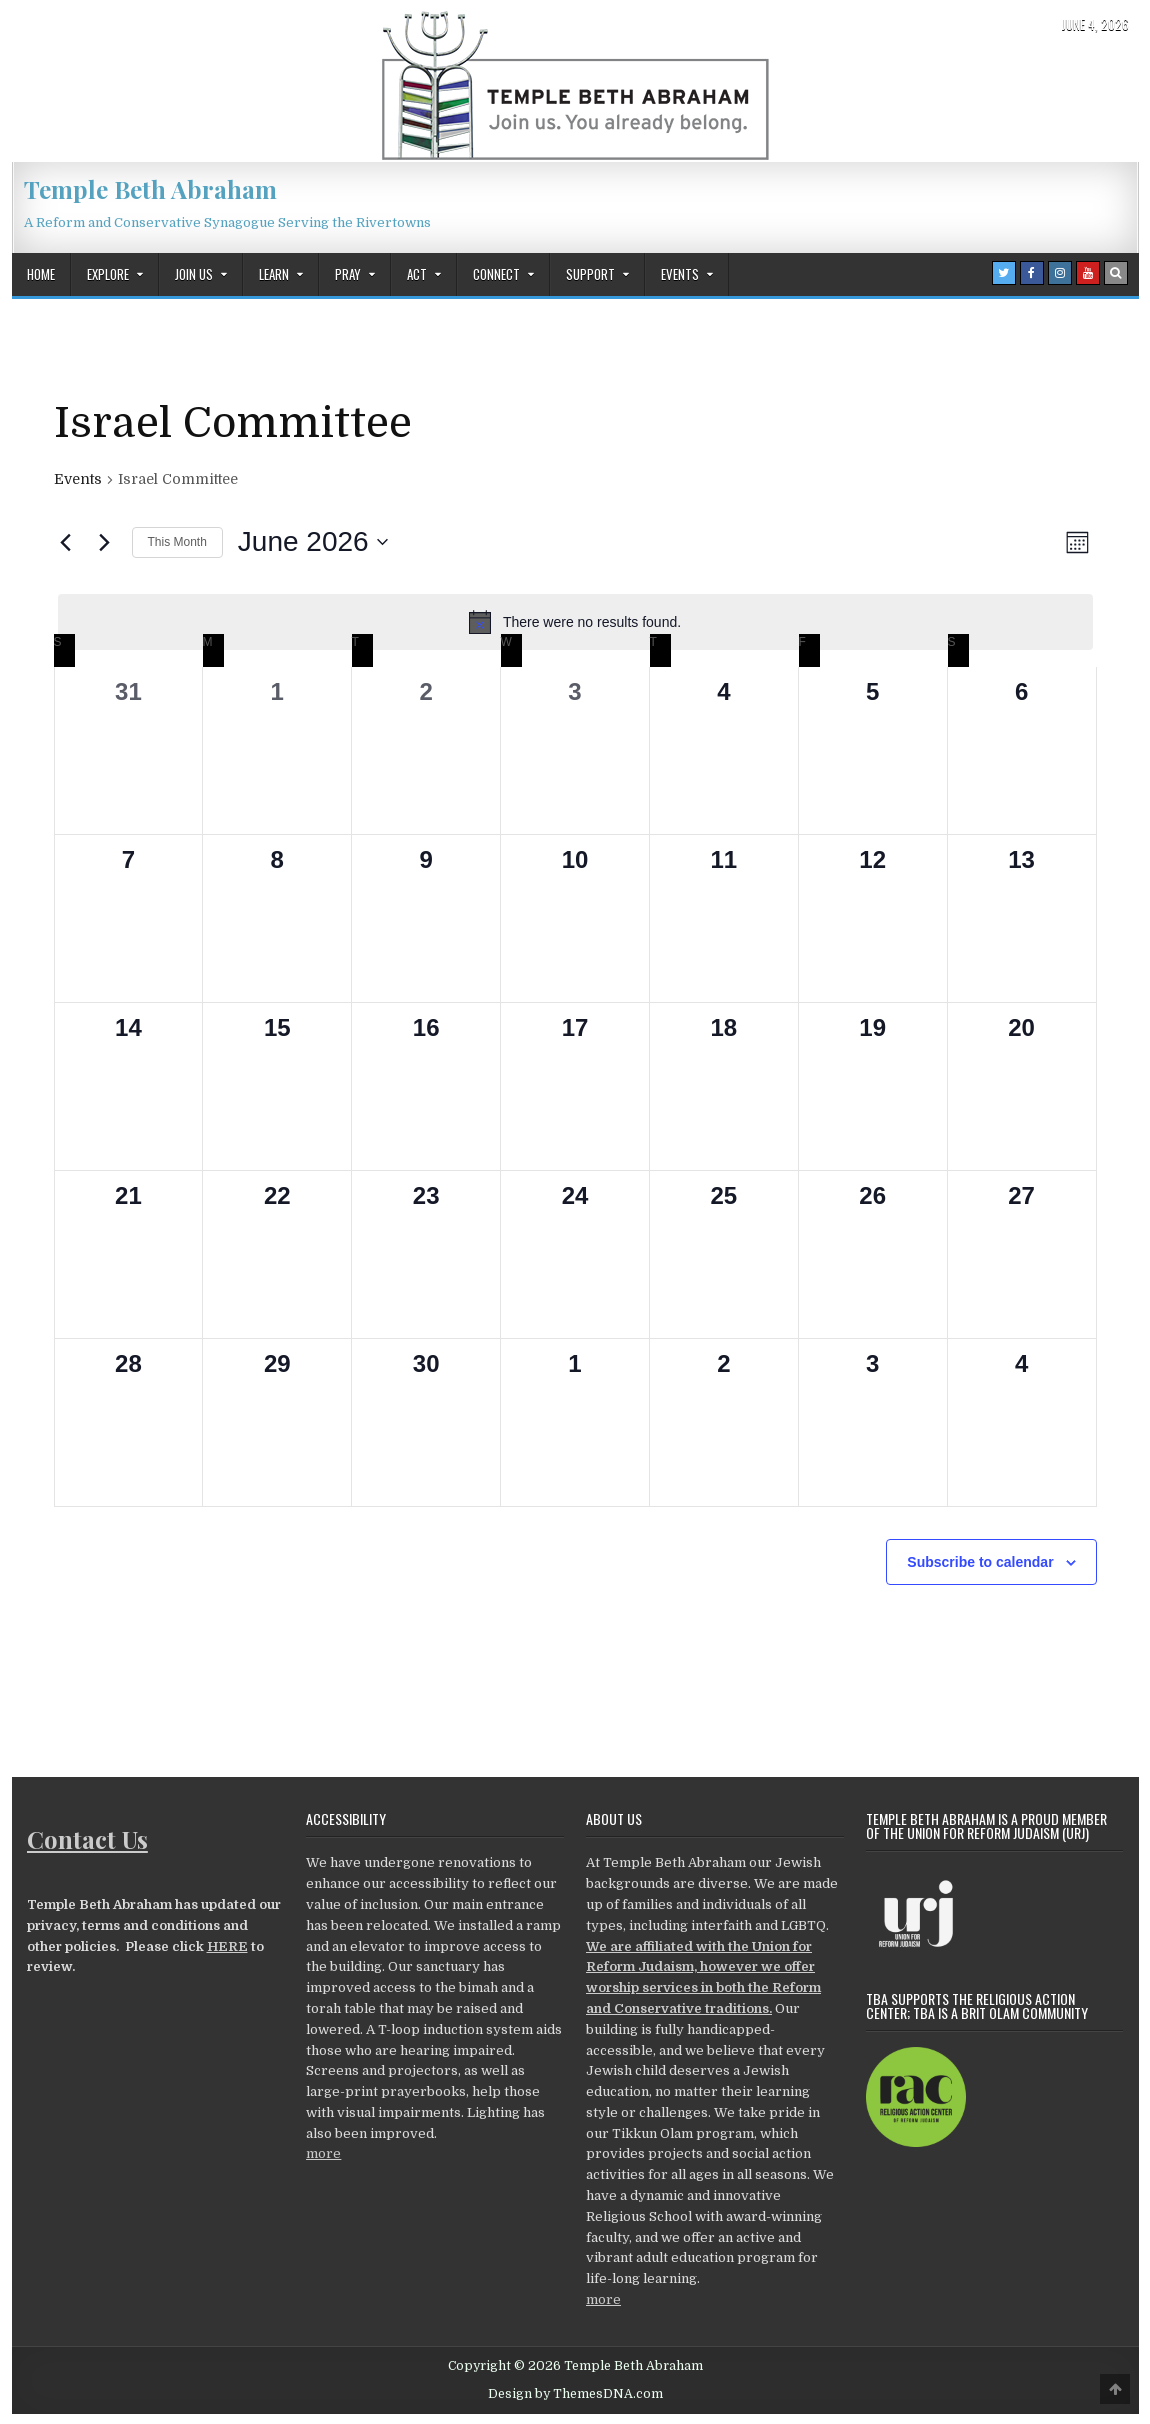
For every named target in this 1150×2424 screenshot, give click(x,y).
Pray (348, 274)
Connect (496, 274)
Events (680, 274)
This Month (177, 542)
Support (590, 274)
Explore (108, 274)
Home (41, 274)
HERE (227, 1946)
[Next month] (105, 542)
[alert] (575, 622)
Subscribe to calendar (980, 1562)
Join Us (194, 274)
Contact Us (87, 1839)
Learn (274, 274)
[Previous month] (66, 542)
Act (417, 274)
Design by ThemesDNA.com (575, 2394)
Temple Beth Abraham (150, 189)
